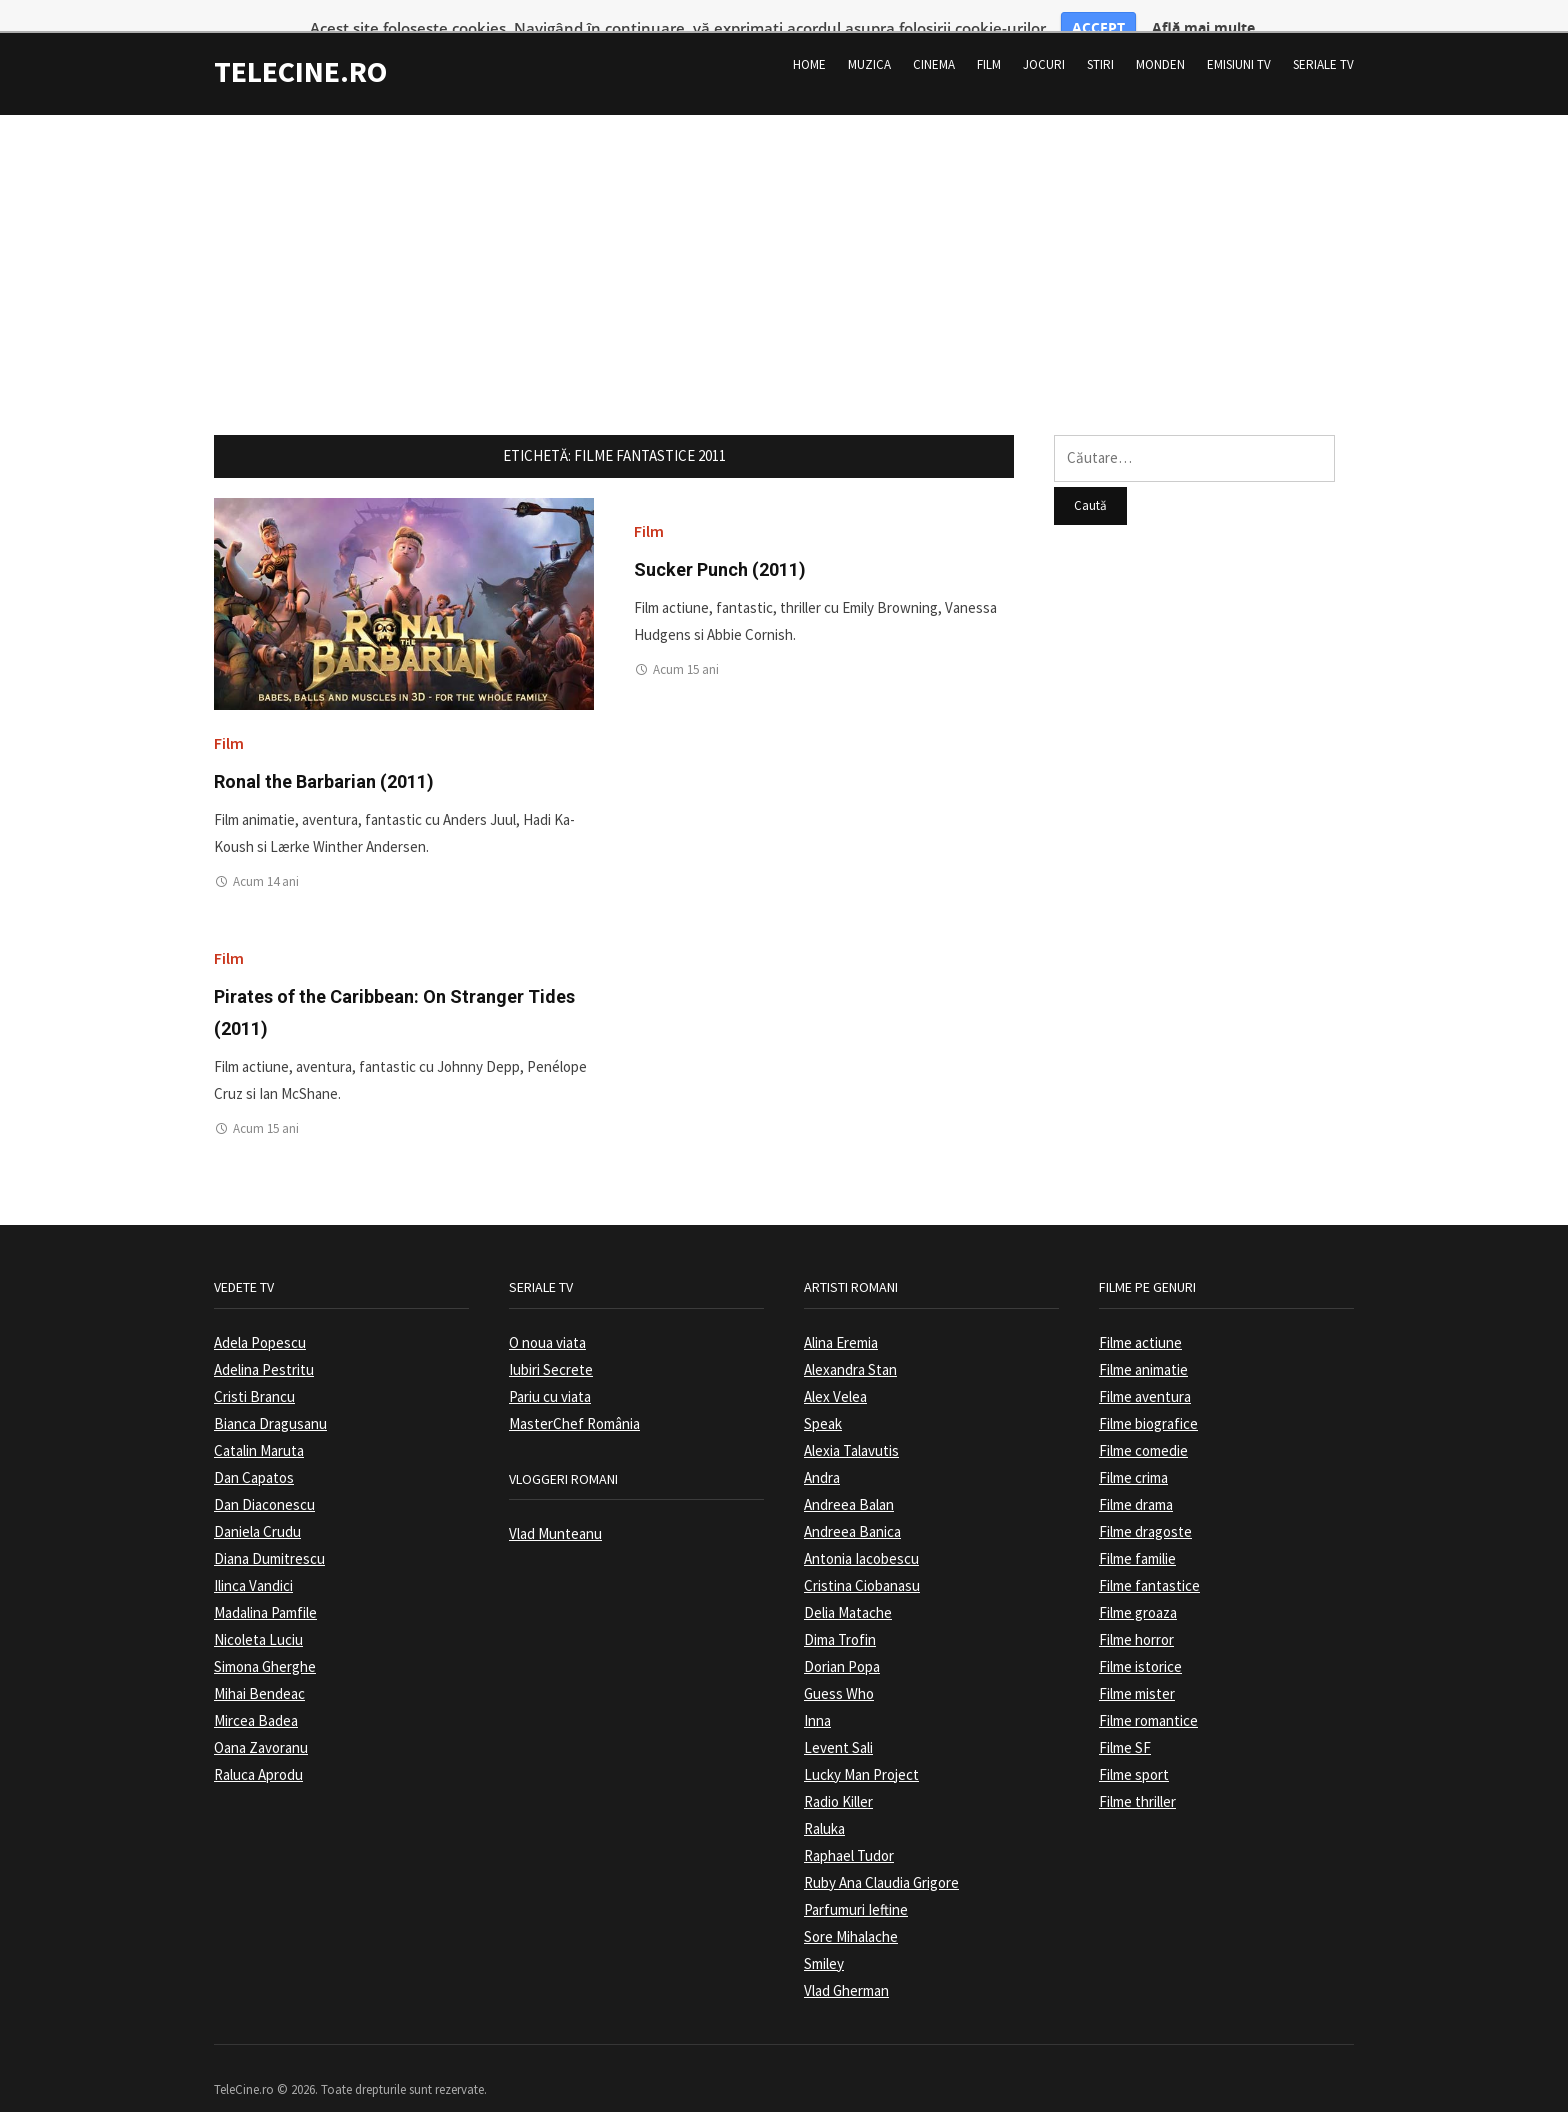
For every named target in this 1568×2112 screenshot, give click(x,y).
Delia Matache (848, 1586)
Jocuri (1044, 38)
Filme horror (1136, 1613)
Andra (822, 1451)
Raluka (824, 1802)
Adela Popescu (260, 1316)
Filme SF (1125, 1721)
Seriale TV (1323, 38)
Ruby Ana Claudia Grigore (881, 1856)
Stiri (1100, 38)
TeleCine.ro (300, 45)
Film (989, 38)
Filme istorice (1140, 1640)
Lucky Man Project (861, 1748)
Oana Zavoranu (261, 1721)
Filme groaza (1138, 1586)
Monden (1160, 38)
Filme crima (1133, 1451)
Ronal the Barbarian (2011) (324, 755)
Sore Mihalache (851, 1910)
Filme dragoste (1145, 1505)
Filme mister (1137, 1667)
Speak (823, 1397)
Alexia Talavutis (851, 1424)
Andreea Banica (852, 1505)
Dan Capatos (254, 1451)
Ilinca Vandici (253, 1559)
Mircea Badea (256, 1694)
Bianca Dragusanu (270, 1397)
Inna (817, 1694)
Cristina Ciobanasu (862, 1559)
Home (809, 38)
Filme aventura (1145, 1370)
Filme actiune (1140, 1316)
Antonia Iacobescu (861, 1532)
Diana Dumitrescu (269, 1532)
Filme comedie (1143, 1424)
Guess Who (839, 1667)
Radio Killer (838, 1775)
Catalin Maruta (259, 1424)
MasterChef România (574, 1397)
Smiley (824, 1937)
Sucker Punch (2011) (720, 543)
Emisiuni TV (1239, 38)
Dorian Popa (842, 1640)
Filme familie (1137, 1532)
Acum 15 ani (686, 644)
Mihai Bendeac (259, 1667)
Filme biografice (1148, 1397)
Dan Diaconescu (264, 1478)
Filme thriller (1137, 1775)
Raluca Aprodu (258, 1748)
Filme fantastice (1149, 1559)
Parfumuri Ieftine (856, 1883)
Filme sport (1134, 1748)
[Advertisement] (784, 230)
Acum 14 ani (266, 856)
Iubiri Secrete (551, 1343)
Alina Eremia (841, 1316)
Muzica (869, 38)
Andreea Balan (849, 1478)
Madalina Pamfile (265, 1586)
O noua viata (547, 1316)
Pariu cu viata (550, 1370)
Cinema (934, 38)
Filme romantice (1148, 1694)
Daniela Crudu (257, 1505)
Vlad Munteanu (555, 1508)
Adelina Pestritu (264, 1343)
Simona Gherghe (265, 1640)
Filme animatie (1143, 1343)
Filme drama (1136, 1478)
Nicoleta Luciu (258, 1613)
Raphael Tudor (849, 1829)
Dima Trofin (840, 1613)
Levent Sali (838, 1721)
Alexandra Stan (850, 1343)
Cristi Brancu (254, 1370)
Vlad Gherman (846, 1964)
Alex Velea (835, 1370)
